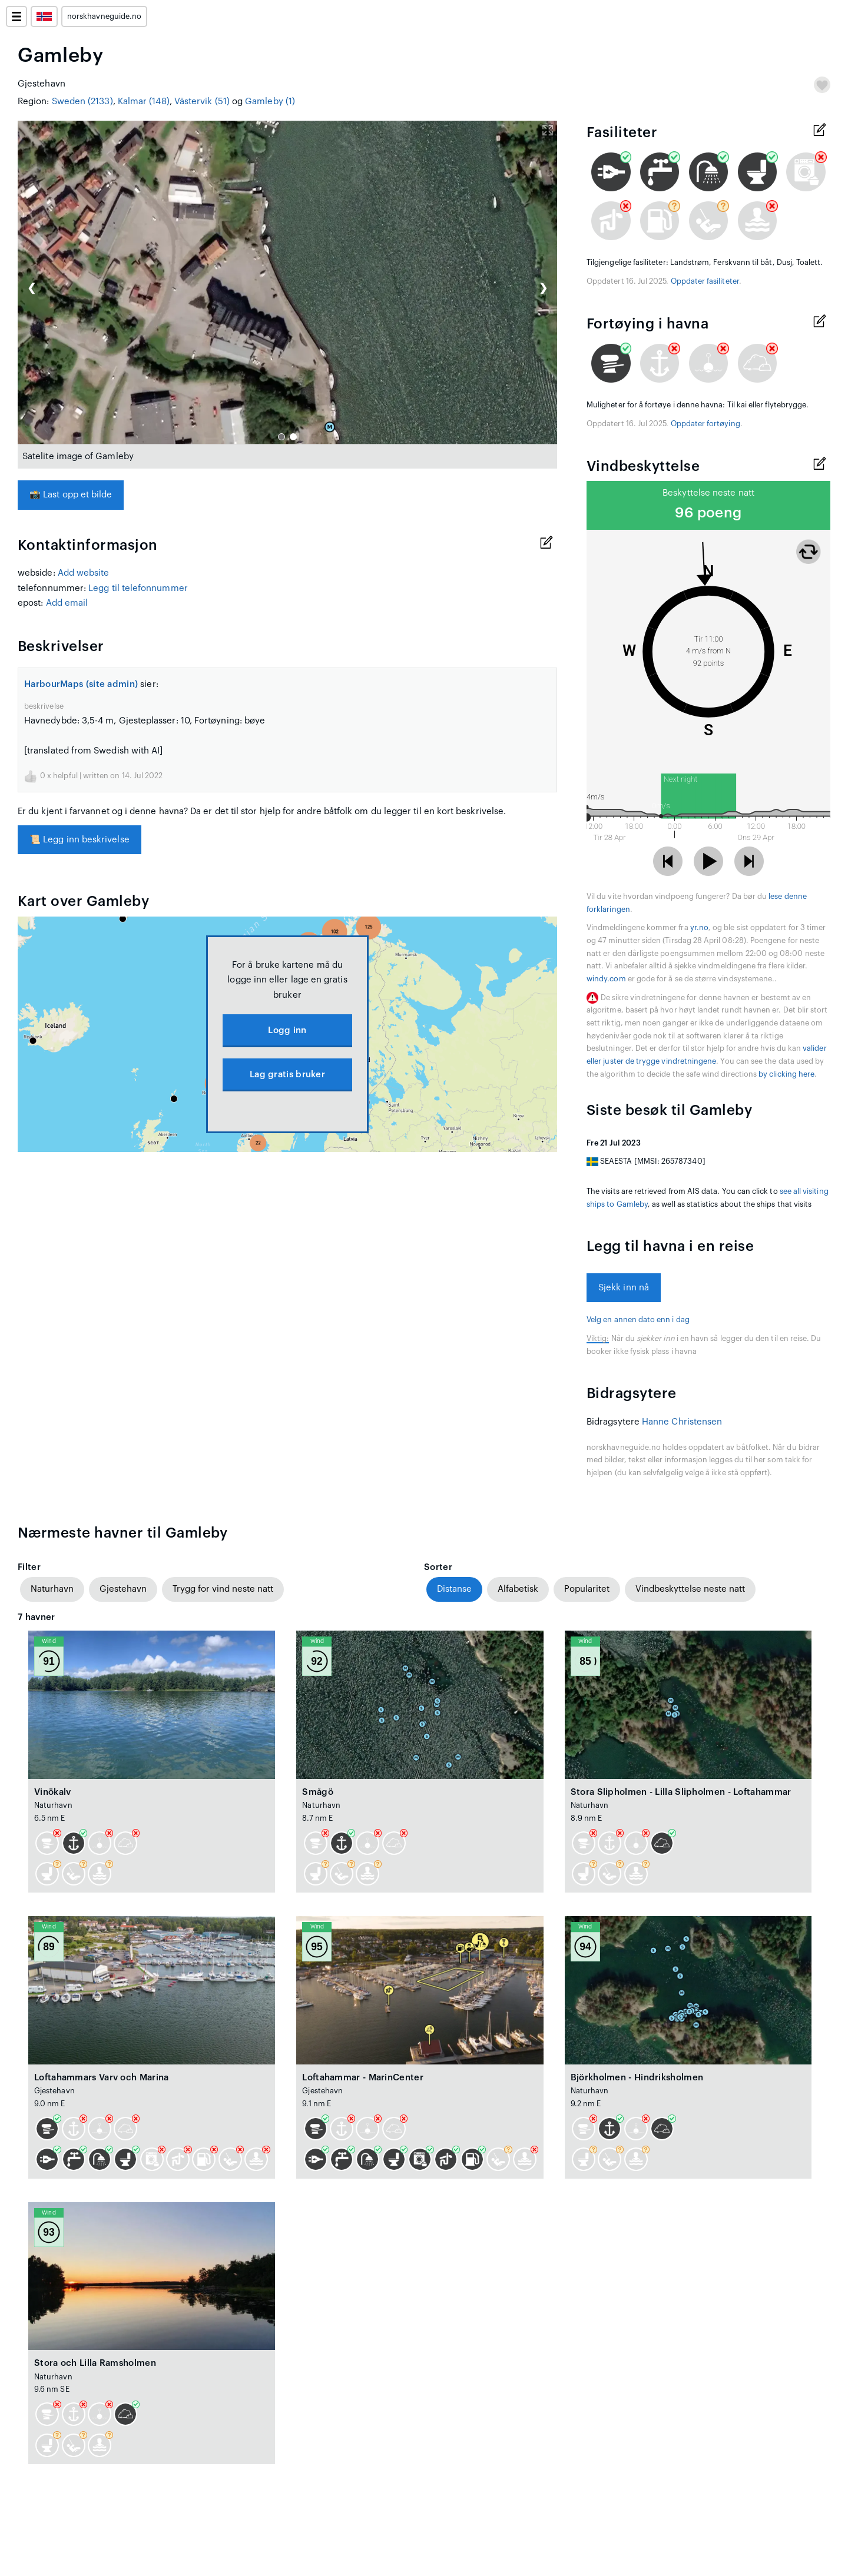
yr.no (699, 927)
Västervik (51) (202, 101)
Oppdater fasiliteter (705, 281)
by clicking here (786, 1074)
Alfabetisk (518, 1589)
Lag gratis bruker (287, 1074)
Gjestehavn (123, 1589)
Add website (84, 573)
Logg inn (287, 1030)
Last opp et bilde (70, 494)
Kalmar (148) (144, 101)
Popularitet (587, 1589)
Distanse (454, 1589)
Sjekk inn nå (623, 1287)
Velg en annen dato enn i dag (638, 1319)
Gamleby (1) (270, 101)
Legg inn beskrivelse (79, 839)
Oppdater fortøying (705, 423)
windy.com (606, 978)
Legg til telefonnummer (138, 588)
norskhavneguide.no (104, 16)
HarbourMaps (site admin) (81, 684)
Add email (67, 603)
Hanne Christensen (682, 1422)
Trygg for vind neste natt (223, 1589)
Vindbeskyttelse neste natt (690, 1589)
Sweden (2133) (82, 101)
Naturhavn (52, 1589)
